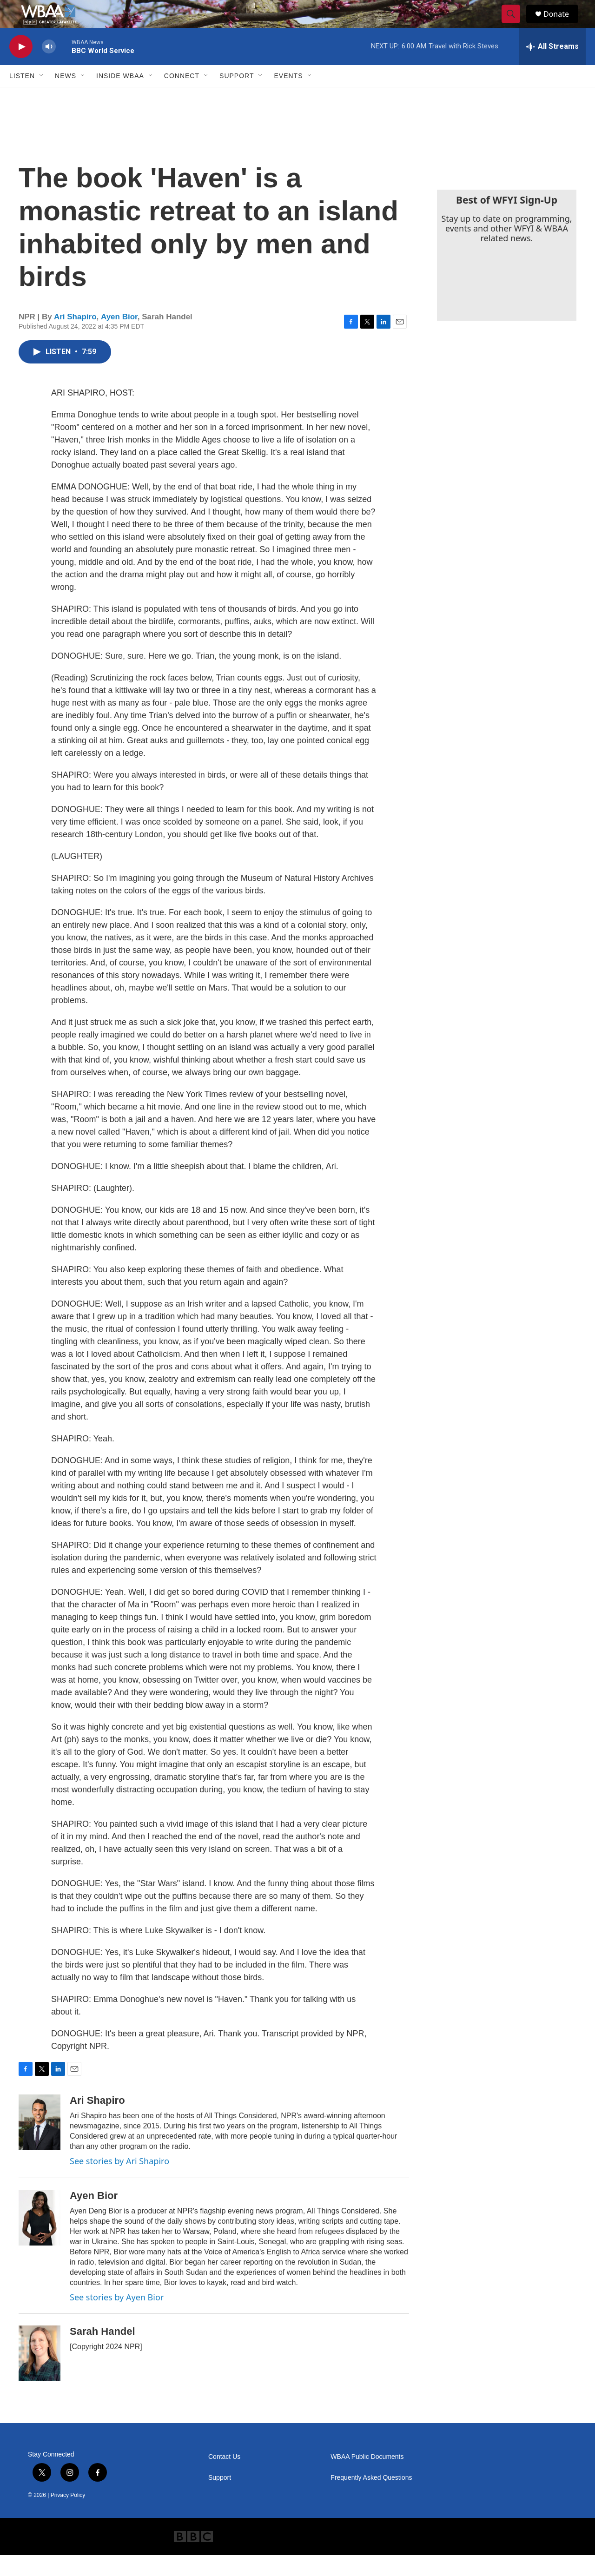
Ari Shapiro (75, 337)
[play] (20, 67)
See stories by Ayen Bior (117, 2318)
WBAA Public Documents (367, 2477)
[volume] (49, 67)
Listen (22, 96)
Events (288, 96)
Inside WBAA (120, 96)
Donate (562, 24)
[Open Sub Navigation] (42, 96)
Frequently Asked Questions (371, 2498)
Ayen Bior (119, 337)
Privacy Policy (68, 2516)
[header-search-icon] (515, 24)
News (65, 96)
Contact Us (224, 2477)
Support (236, 96)
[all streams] (552, 67)
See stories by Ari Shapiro (119, 2181)
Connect (181, 96)
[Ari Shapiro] (39, 2143)
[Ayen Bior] (39, 2238)
